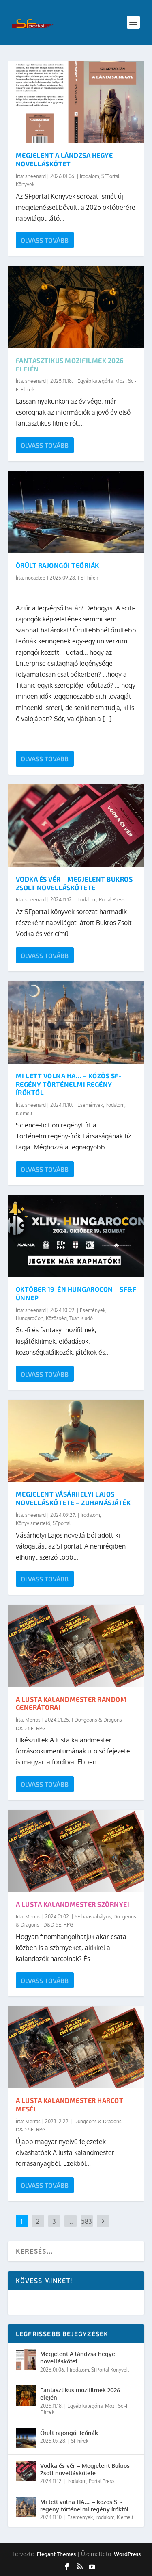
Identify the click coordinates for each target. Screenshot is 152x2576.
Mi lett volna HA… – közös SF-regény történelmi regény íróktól (69, 1084)
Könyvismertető (33, 1523)
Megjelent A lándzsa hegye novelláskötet (64, 159)
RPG (41, 1728)
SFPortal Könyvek (110, 2370)
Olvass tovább (45, 240)
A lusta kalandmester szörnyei (73, 1904)
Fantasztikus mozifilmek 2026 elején (80, 2394)
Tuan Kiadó (81, 1318)
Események (90, 1105)
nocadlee (35, 578)
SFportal (62, 1523)
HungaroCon (29, 1318)
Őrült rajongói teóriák (57, 565)
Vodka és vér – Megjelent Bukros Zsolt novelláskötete (74, 883)
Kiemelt (24, 1113)
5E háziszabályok (93, 1917)
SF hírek (89, 578)
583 (86, 2221)
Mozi (120, 381)
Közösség (56, 1318)
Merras (33, 1720)
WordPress (127, 2554)
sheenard (35, 176)
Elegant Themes (56, 2554)
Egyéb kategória (95, 381)
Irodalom (89, 176)
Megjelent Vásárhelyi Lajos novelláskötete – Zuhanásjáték (73, 1498)
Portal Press (112, 900)
